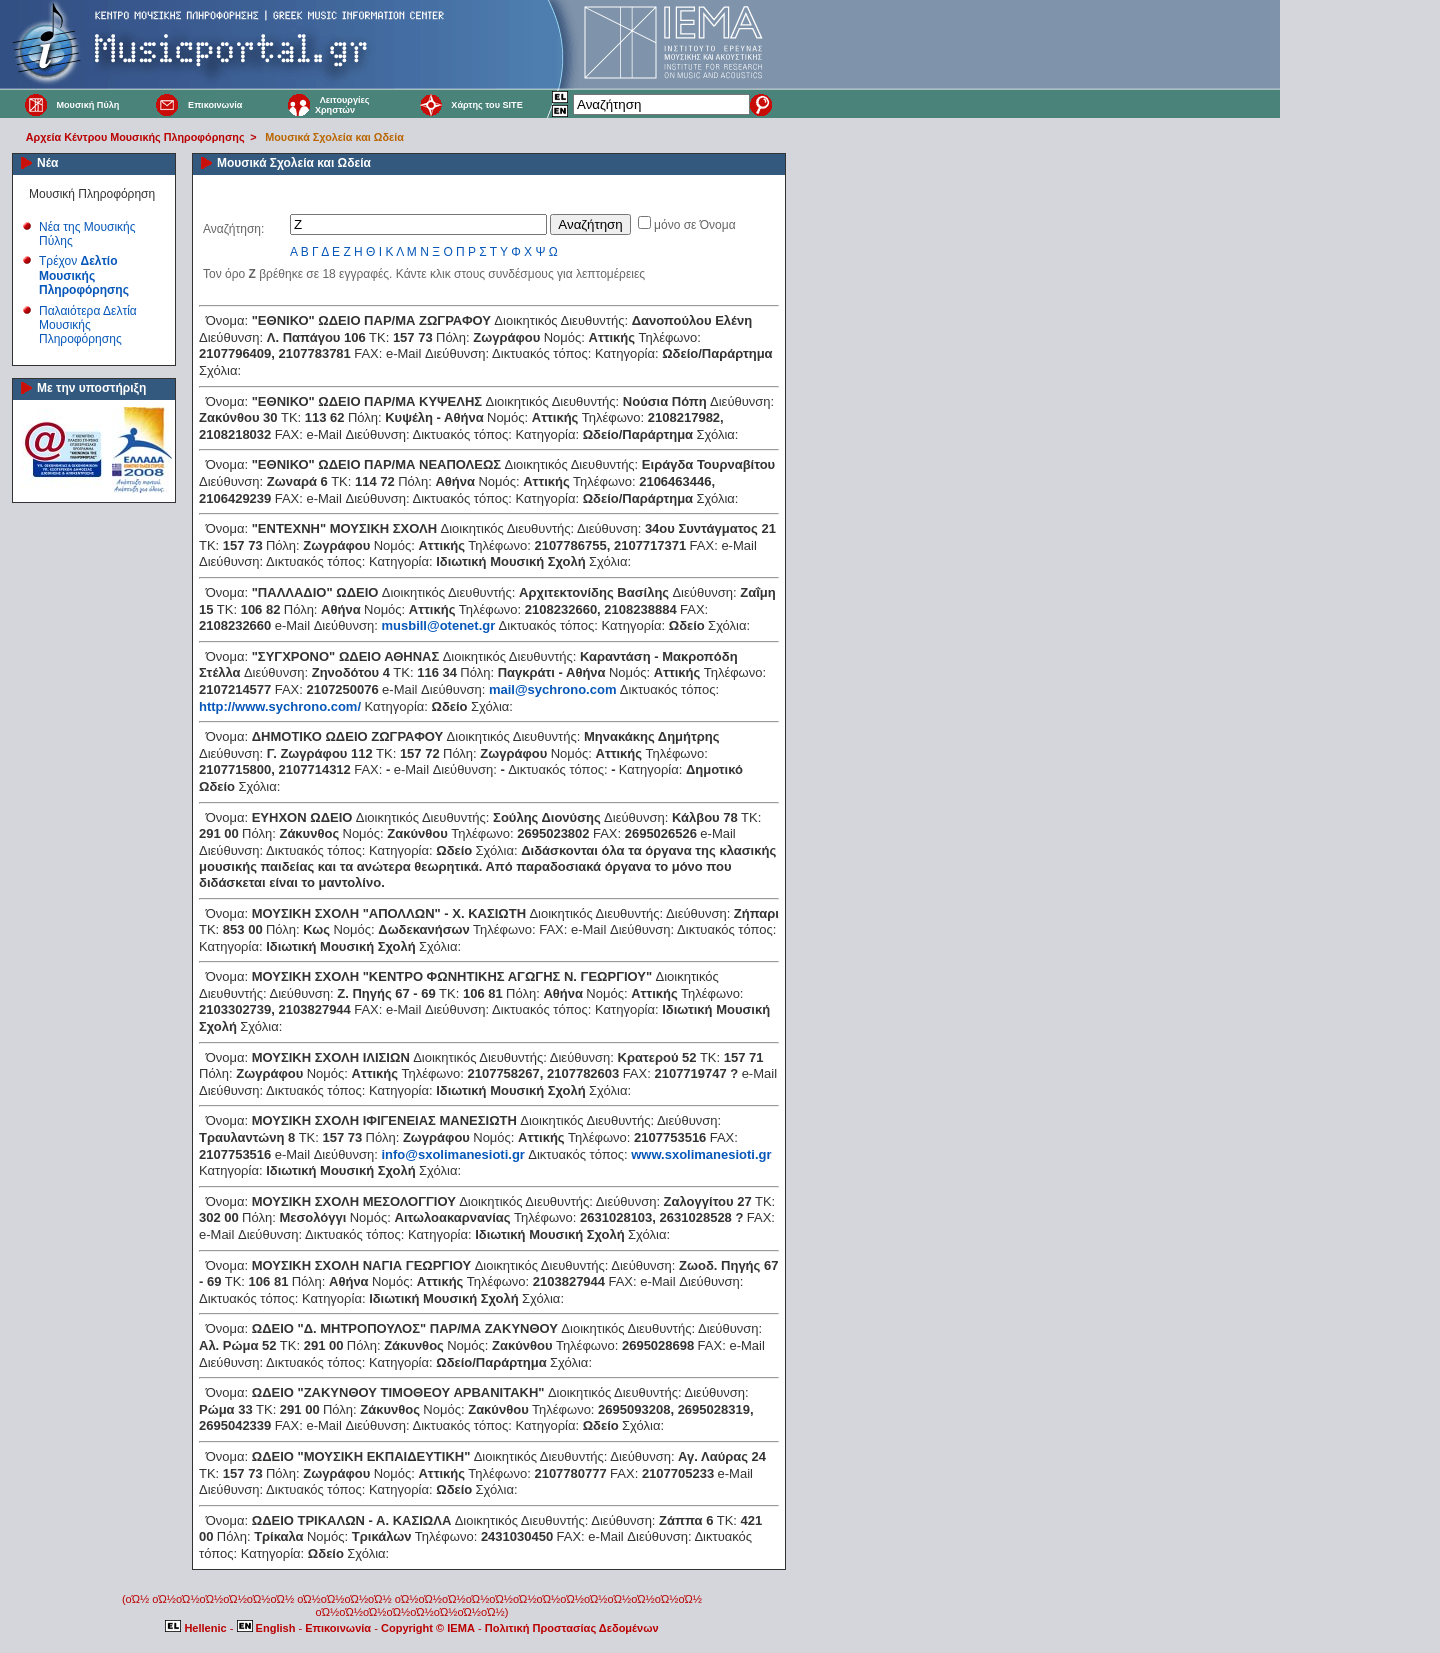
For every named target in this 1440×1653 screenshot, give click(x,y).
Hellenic (197, 1628)
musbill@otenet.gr (438, 625)
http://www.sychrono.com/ (280, 706)
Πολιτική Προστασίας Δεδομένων (572, 1628)
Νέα (47, 163)
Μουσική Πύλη (87, 105)
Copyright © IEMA (428, 1628)
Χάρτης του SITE (486, 105)
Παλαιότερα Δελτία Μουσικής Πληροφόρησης (88, 325)
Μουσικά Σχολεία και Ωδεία (334, 137)
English (268, 1628)
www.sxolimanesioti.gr (701, 1154)
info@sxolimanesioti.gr (452, 1154)
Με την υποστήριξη (91, 388)
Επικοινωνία (215, 105)
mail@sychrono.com (553, 689)
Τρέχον (84, 275)
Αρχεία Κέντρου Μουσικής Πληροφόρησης (135, 137)
